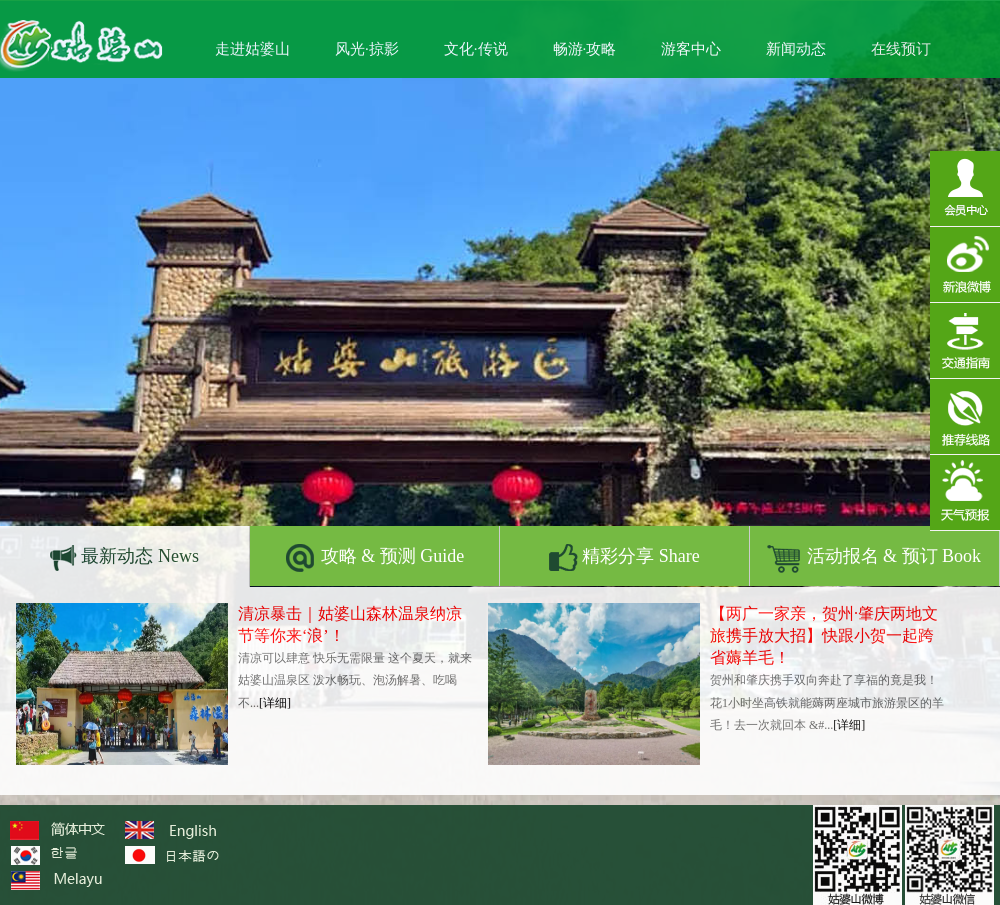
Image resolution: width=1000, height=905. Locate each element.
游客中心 (691, 49)
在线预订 (901, 49)
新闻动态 (796, 49)
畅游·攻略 (585, 49)
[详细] (275, 703)
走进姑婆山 (252, 49)
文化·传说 (476, 49)
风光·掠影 (367, 49)
